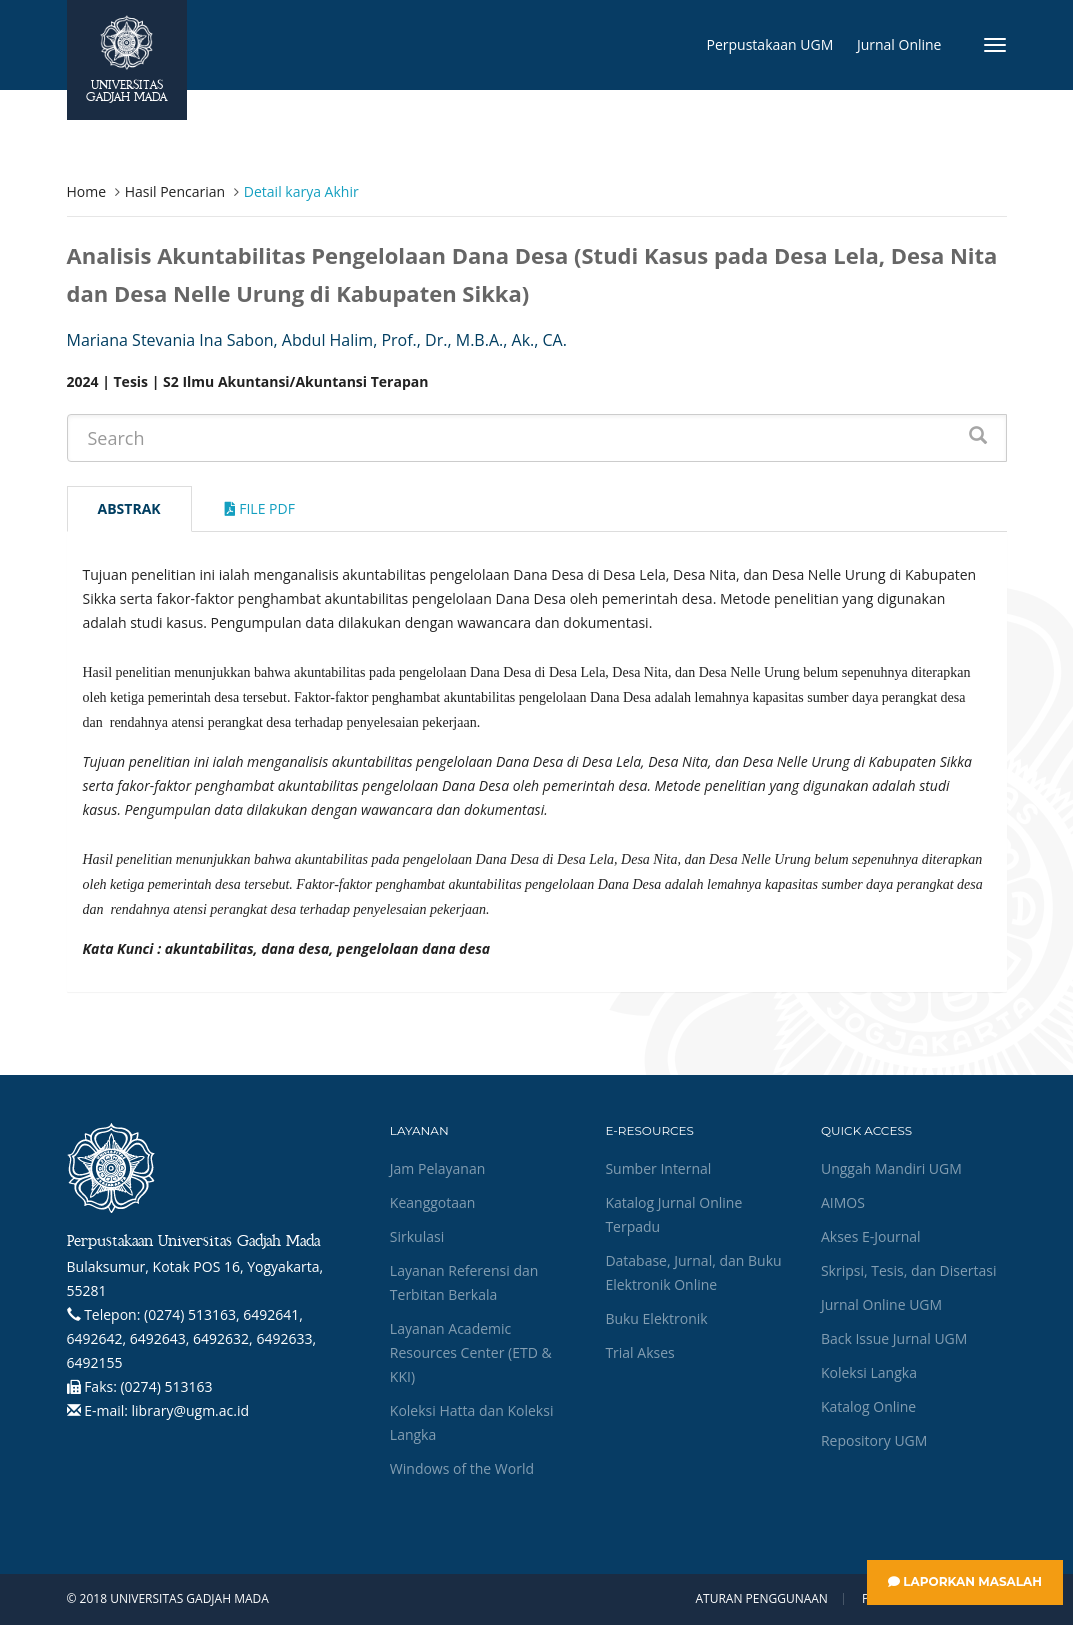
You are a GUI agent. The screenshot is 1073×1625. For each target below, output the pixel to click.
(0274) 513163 (166, 1386)
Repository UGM (874, 1440)
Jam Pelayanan (437, 1168)
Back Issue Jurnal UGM (894, 1338)
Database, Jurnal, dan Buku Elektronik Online (693, 1272)
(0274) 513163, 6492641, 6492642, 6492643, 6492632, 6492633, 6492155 (192, 1338)
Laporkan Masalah (965, 1581)
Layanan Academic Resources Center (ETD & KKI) (471, 1352)
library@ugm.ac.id (191, 1410)
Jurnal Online (899, 44)
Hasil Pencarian (175, 191)
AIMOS (843, 1202)
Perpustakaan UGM (770, 44)
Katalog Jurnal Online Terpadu (673, 1214)
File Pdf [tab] (260, 508)
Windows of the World (462, 1468)
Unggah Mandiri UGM (891, 1168)
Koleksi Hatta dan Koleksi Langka (472, 1422)
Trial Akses (639, 1352)
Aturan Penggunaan (761, 1599)
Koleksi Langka (869, 1372)
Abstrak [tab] (129, 508)
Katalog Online (868, 1406)
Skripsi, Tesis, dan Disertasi (909, 1270)
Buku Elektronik (656, 1318)
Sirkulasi (417, 1236)
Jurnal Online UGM (881, 1304)
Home (87, 191)
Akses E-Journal (871, 1236)
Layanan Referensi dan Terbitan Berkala (464, 1282)
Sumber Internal (658, 1168)
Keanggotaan (433, 1202)
